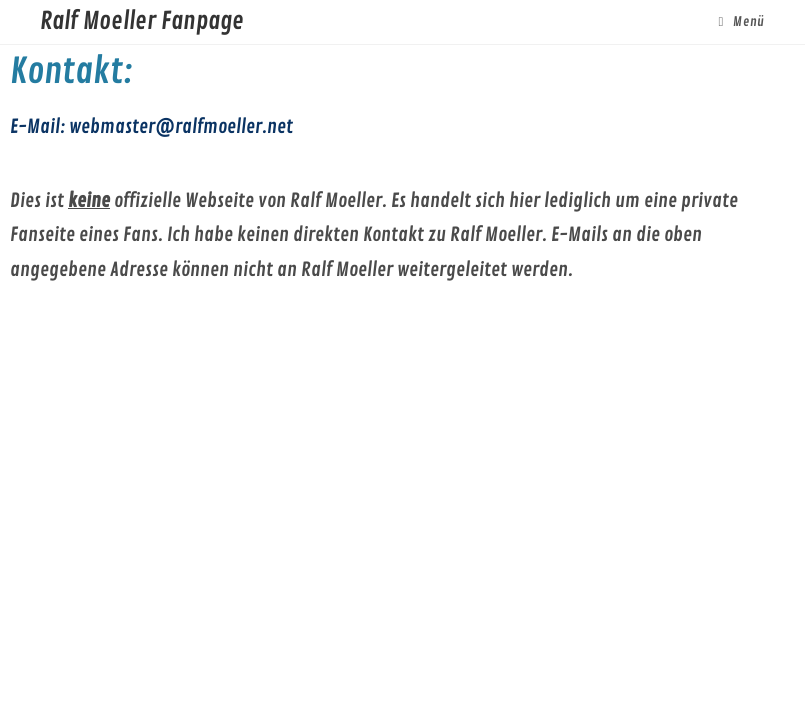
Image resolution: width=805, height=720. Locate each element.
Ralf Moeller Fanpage (142, 21)
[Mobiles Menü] (741, 22)
